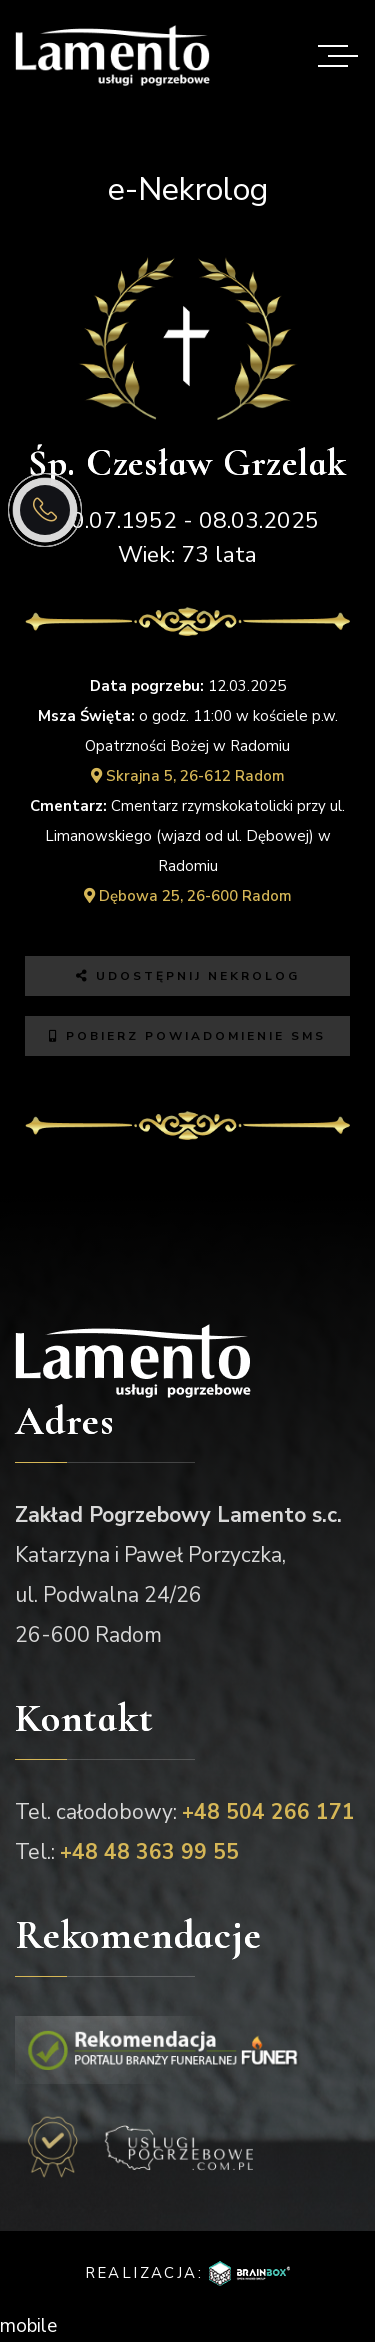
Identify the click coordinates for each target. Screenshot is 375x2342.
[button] (321, 2198)
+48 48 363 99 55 (149, 1852)
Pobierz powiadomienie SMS (187, 1036)
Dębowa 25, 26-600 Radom (188, 896)
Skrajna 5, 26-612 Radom (188, 776)
